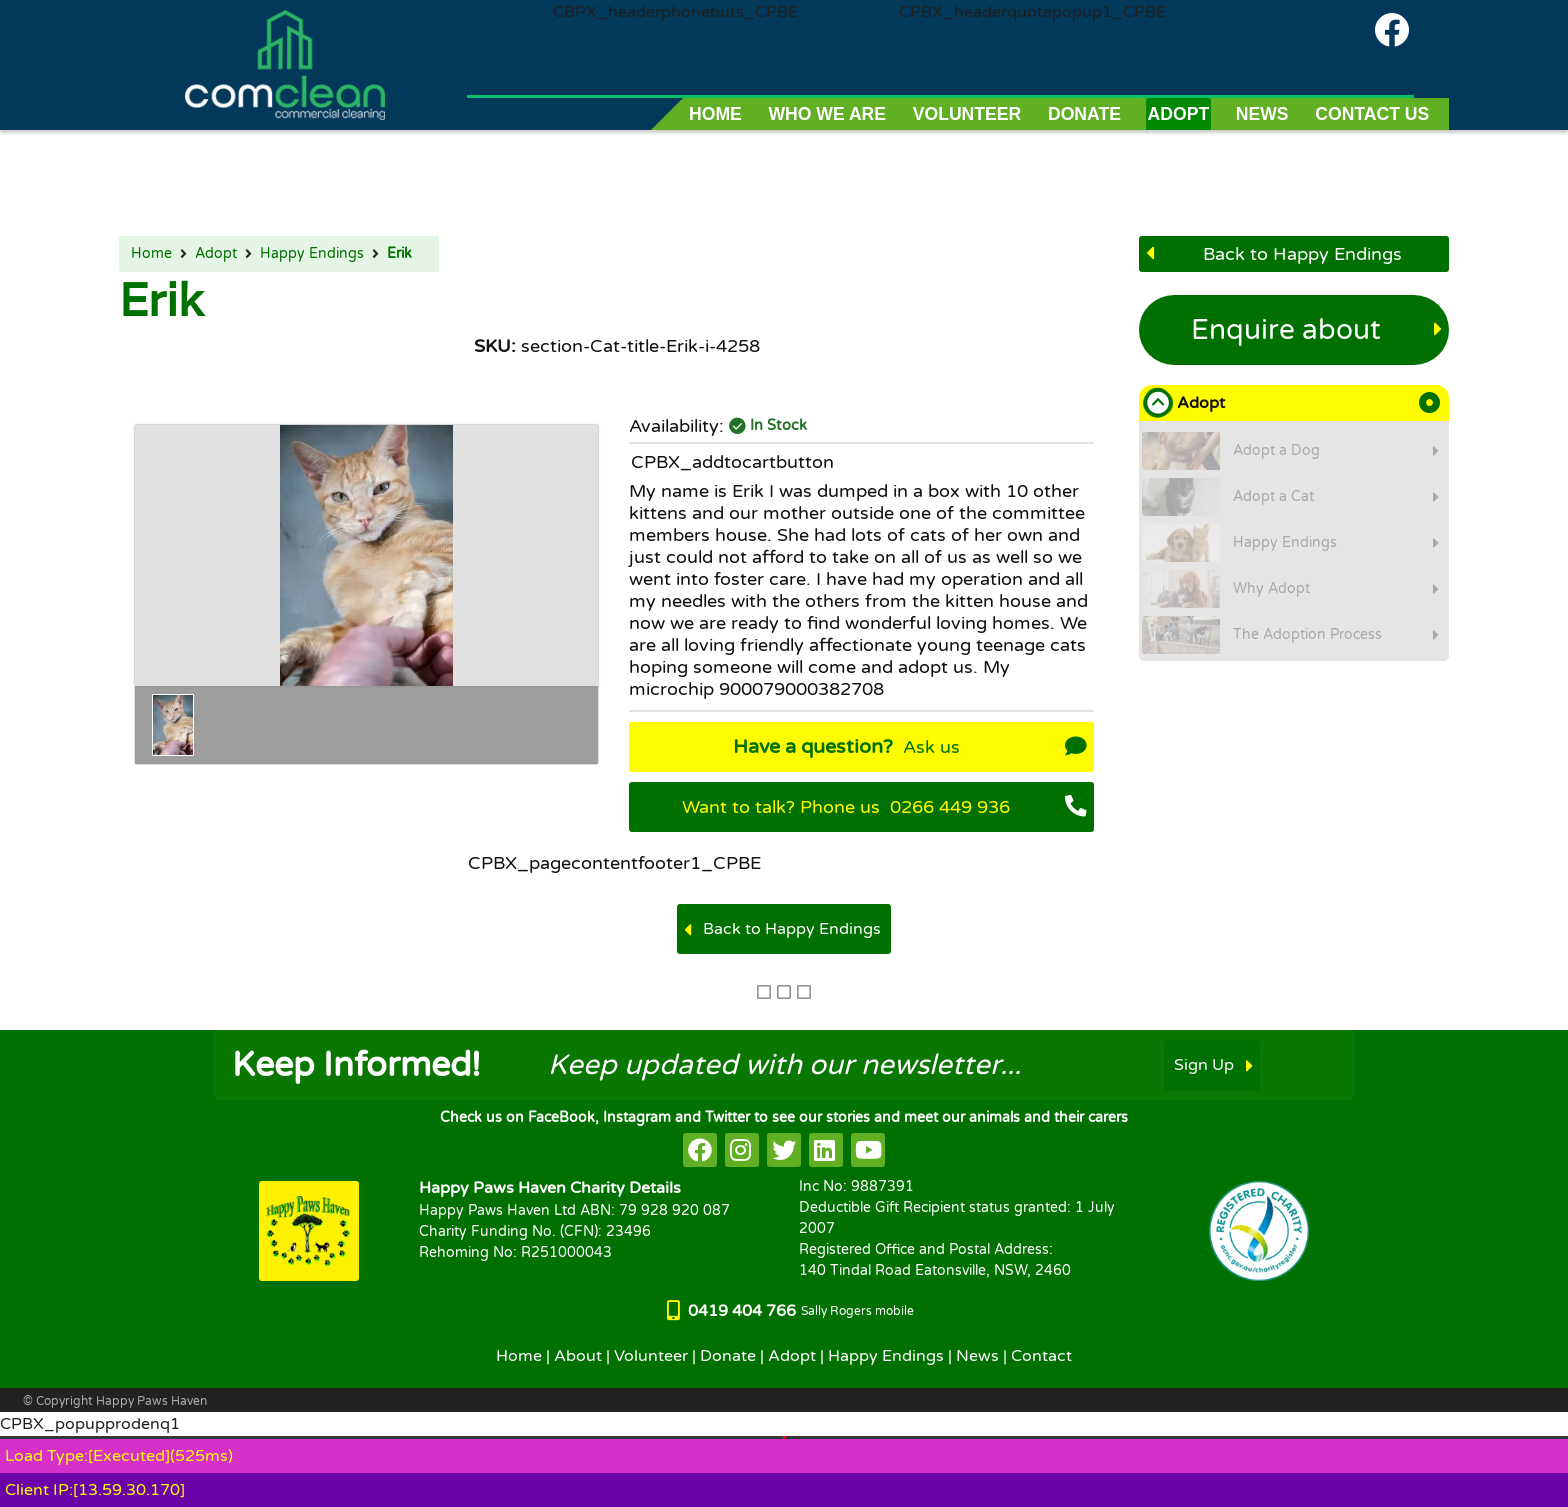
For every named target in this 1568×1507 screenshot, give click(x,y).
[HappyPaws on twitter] (784, 1150)
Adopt (216, 254)
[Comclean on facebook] (1391, 29)
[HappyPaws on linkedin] (826, 1150)
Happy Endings (312, 254)
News (977, 1356)
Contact (1041, 1356)
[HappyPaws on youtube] (868, 1150)
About (578, 1356)
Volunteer (651, 1356)
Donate (728, 1356)
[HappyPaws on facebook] (700, 1150)
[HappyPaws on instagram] (742, 1150)
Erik (399, 254)
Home (151, 254)
